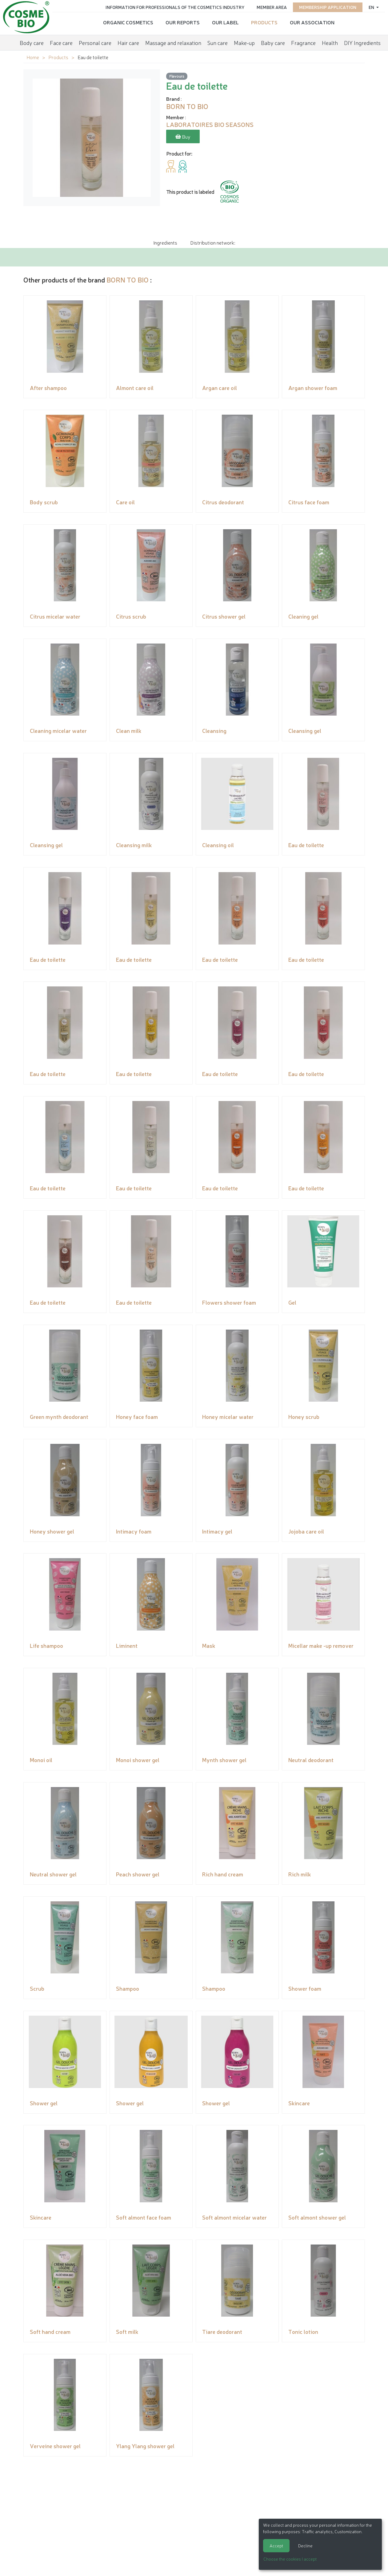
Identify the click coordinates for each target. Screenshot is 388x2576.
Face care (61, 41)
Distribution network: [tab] (212, 242)
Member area (272, 7)
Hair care (128, 41)
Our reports (183, 21)
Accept (276, 2545)
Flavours (176, 76)
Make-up (244, 41)
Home (32, 57)
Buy (182, 136)
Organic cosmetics (128, 21)
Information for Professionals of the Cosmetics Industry (175, 7)
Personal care (95, 41)
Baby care (273, 41)
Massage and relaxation (173, 41)
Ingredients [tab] (165, 242)
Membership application (327, 7)
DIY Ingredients (362, 41)
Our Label (225, 21)
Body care (32, 41)
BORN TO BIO (127, 279)
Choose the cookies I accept (290, 2559)
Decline (305, 2545)
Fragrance (303, 41)
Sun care (217, 41)
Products (264, 21)
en (372, 7)
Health (330, 41)
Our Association (312, 21)
